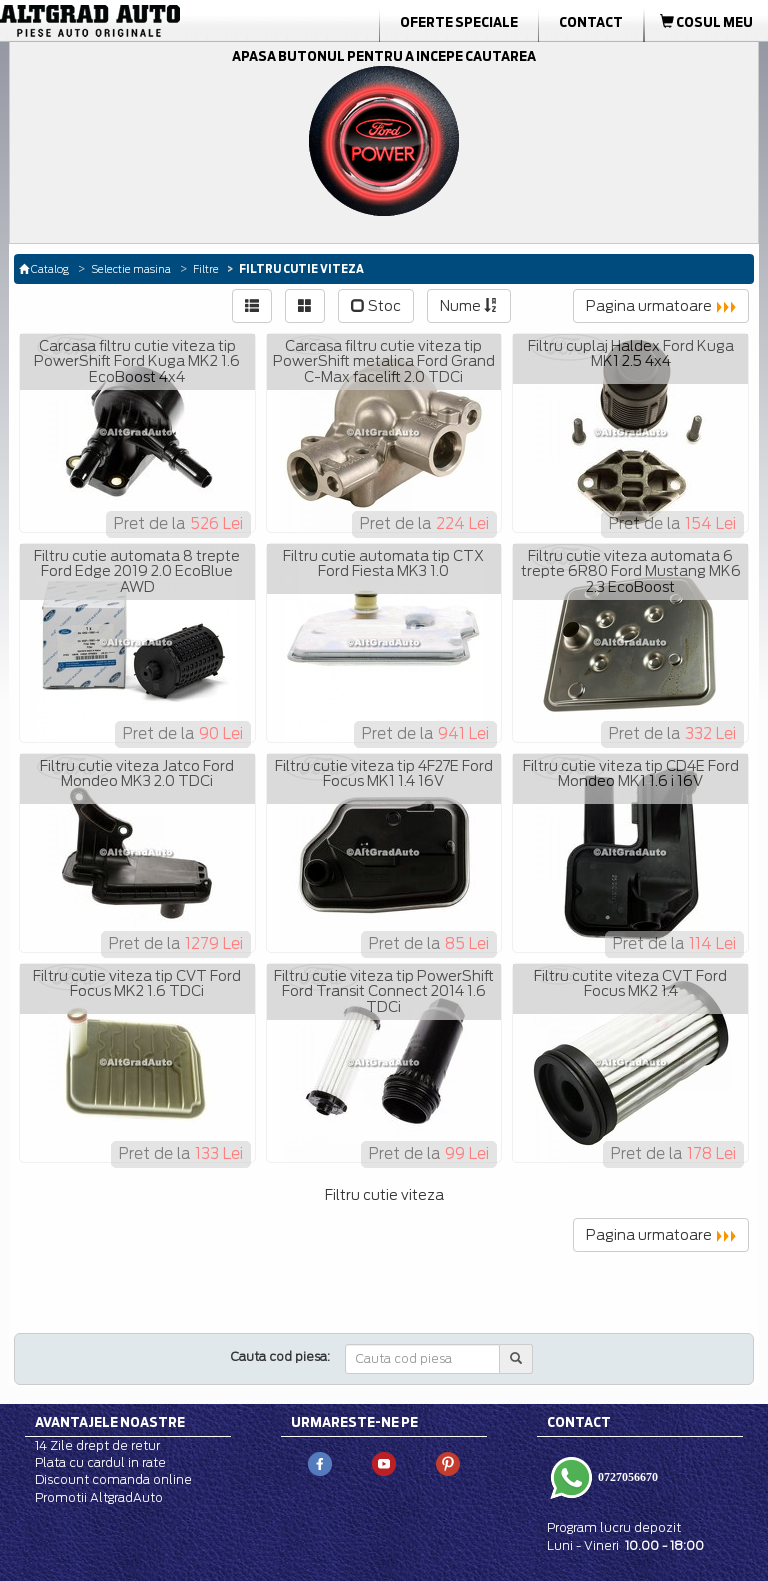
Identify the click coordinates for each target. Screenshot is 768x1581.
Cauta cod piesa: (280, 1356)
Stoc (376, 306)
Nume (469, 306)
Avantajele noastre (110, 1422)
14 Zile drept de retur (97, 1445)
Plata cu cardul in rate (100, 1462)
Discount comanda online (113, 1479)
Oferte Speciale (459, 22)
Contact (591, 22)
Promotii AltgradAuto (99, 1497)
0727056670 (626, 1477)
